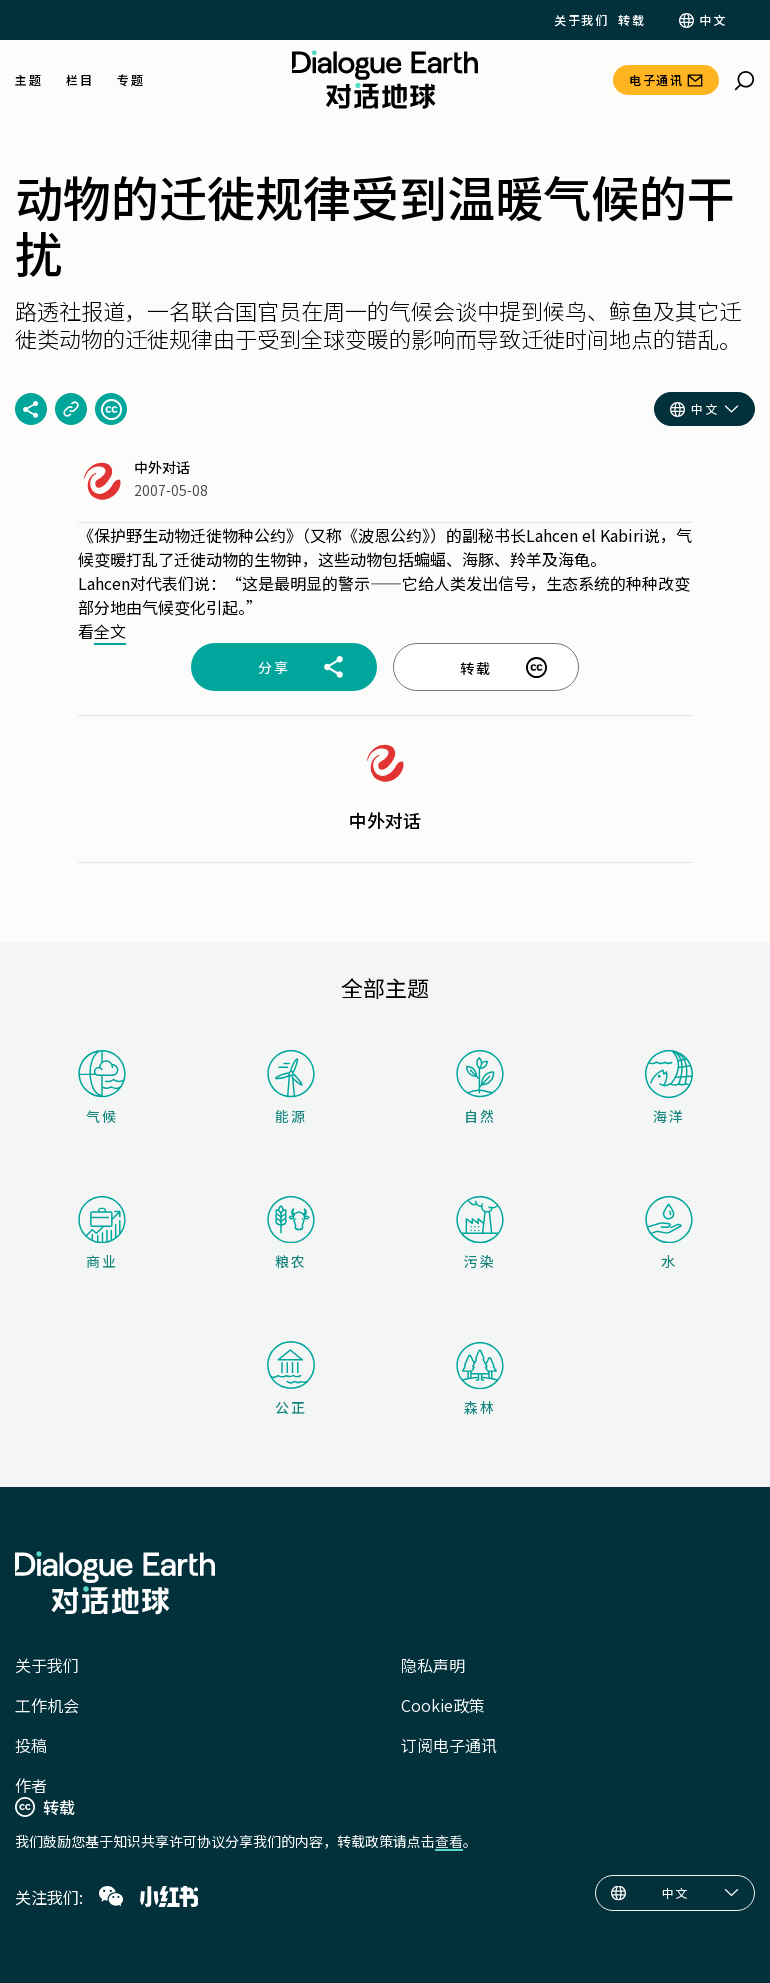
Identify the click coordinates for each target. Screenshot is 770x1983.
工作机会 (47, 1705)
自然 (480, 1087)
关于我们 (581, 20)
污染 (480, 1233)
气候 (102, 1087)
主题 (28, 80)
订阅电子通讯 (449, 1745)
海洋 (669, 1088)
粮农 (291, 1233)
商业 (102, 1233)
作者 (31, 1785)
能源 (291, 1087)
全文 (110, 631)
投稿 (31, 1745)
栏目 (79, 80)
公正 (291, 1379)
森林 (480, 1379)
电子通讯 (656, 79)
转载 (631, 20)
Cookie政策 (443, 1705)
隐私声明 (433, 1665)
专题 (130, 80)
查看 (449, 1841)
